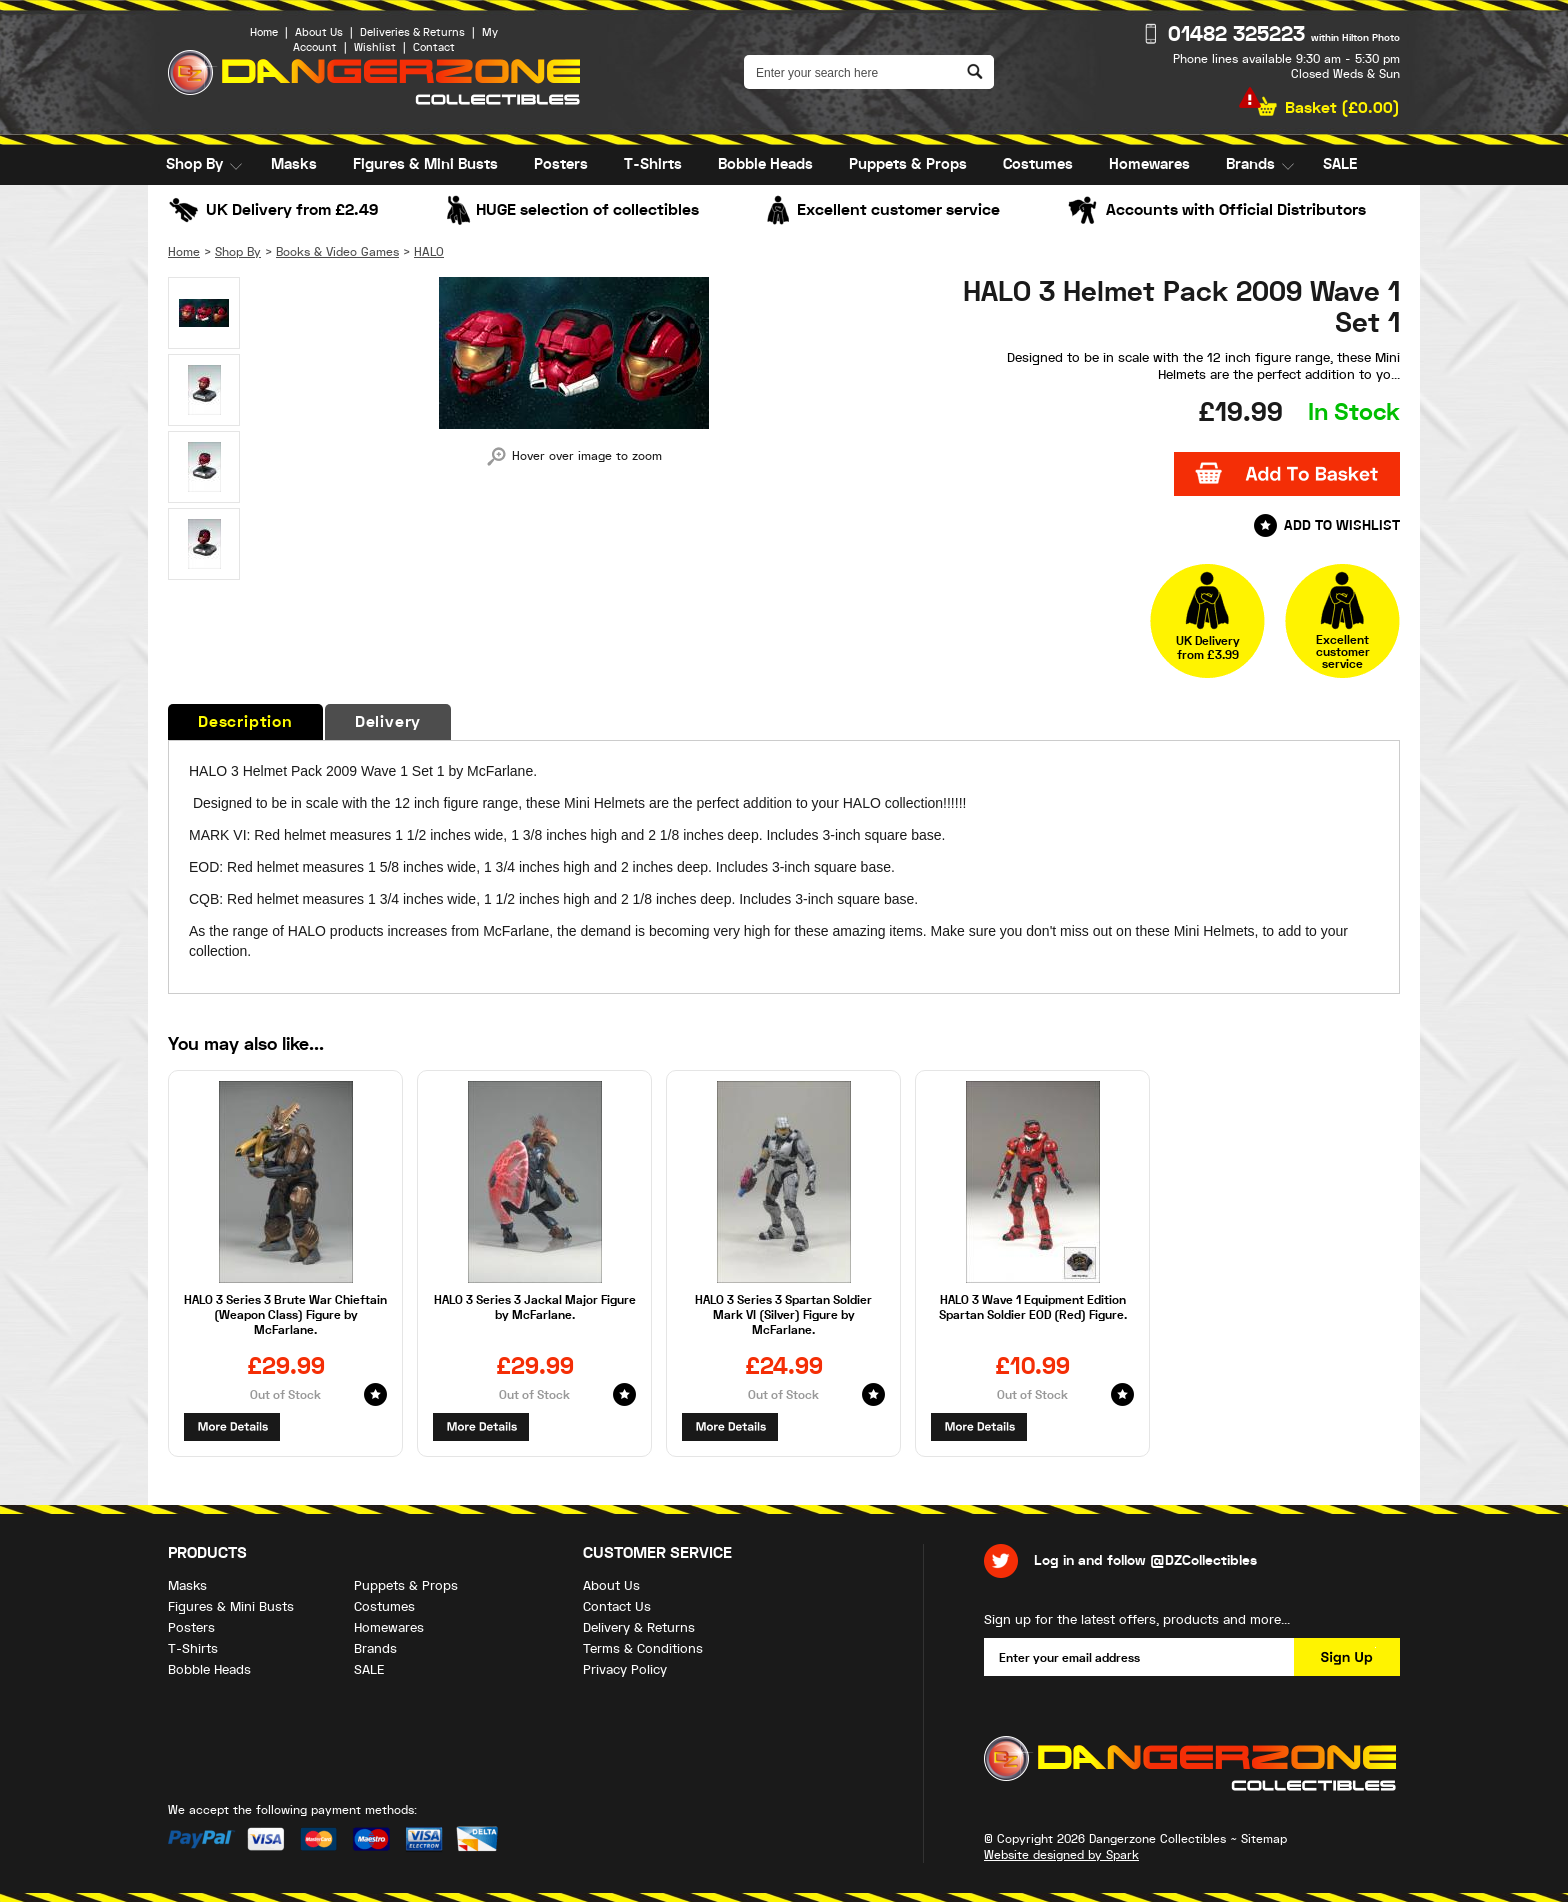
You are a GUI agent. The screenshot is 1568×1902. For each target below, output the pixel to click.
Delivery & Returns (639, 1627)
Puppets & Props (908, 164)
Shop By (194, 164)
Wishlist (375, 47)
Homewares (1149, 164)
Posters (561, 164)
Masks (294, 164)
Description (245, 722)
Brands (1250, 164)
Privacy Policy (625, 1669)
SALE (1340, 164)
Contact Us (617, 1606)
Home (264, 32)
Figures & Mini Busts (425, 164)
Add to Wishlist (1342, 525)
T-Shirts (653, 164)
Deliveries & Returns (412, 32)
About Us (319, 32)
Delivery (388, 722)
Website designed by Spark (1061, 1855)
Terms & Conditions (643, 1648)
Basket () (1342, 108)
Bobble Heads (765, 164)
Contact (434, 47)
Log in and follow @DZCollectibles (1145, 1560)
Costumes (1038, 164)
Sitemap (1264, 1839)
